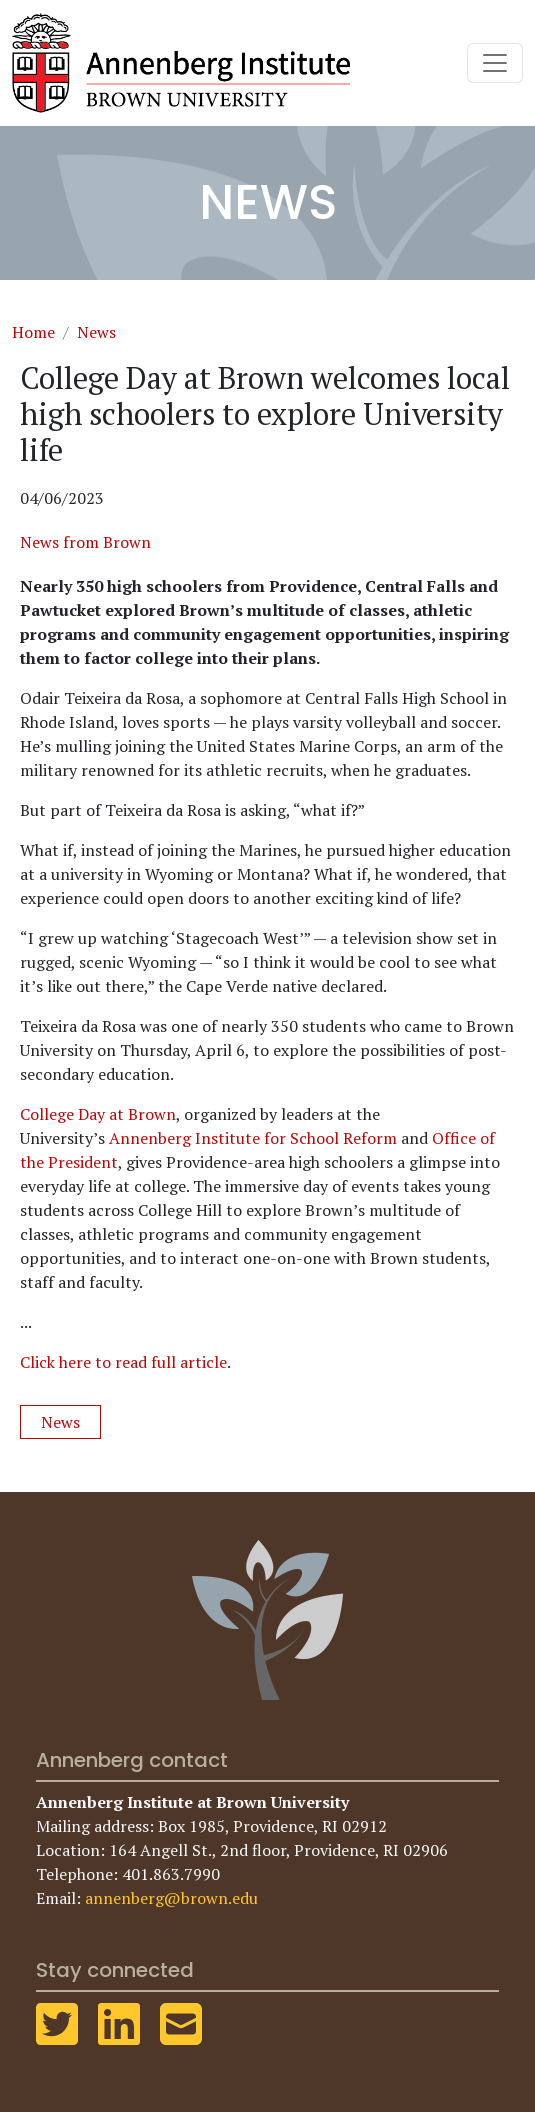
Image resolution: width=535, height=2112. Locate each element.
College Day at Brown (98, 1114)
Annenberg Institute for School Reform (253, 1138)
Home (33, 332)
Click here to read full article (123, 1362)
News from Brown (85, 542)
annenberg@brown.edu (171, 1898)
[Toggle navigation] (495, 63)
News (96, 332)
